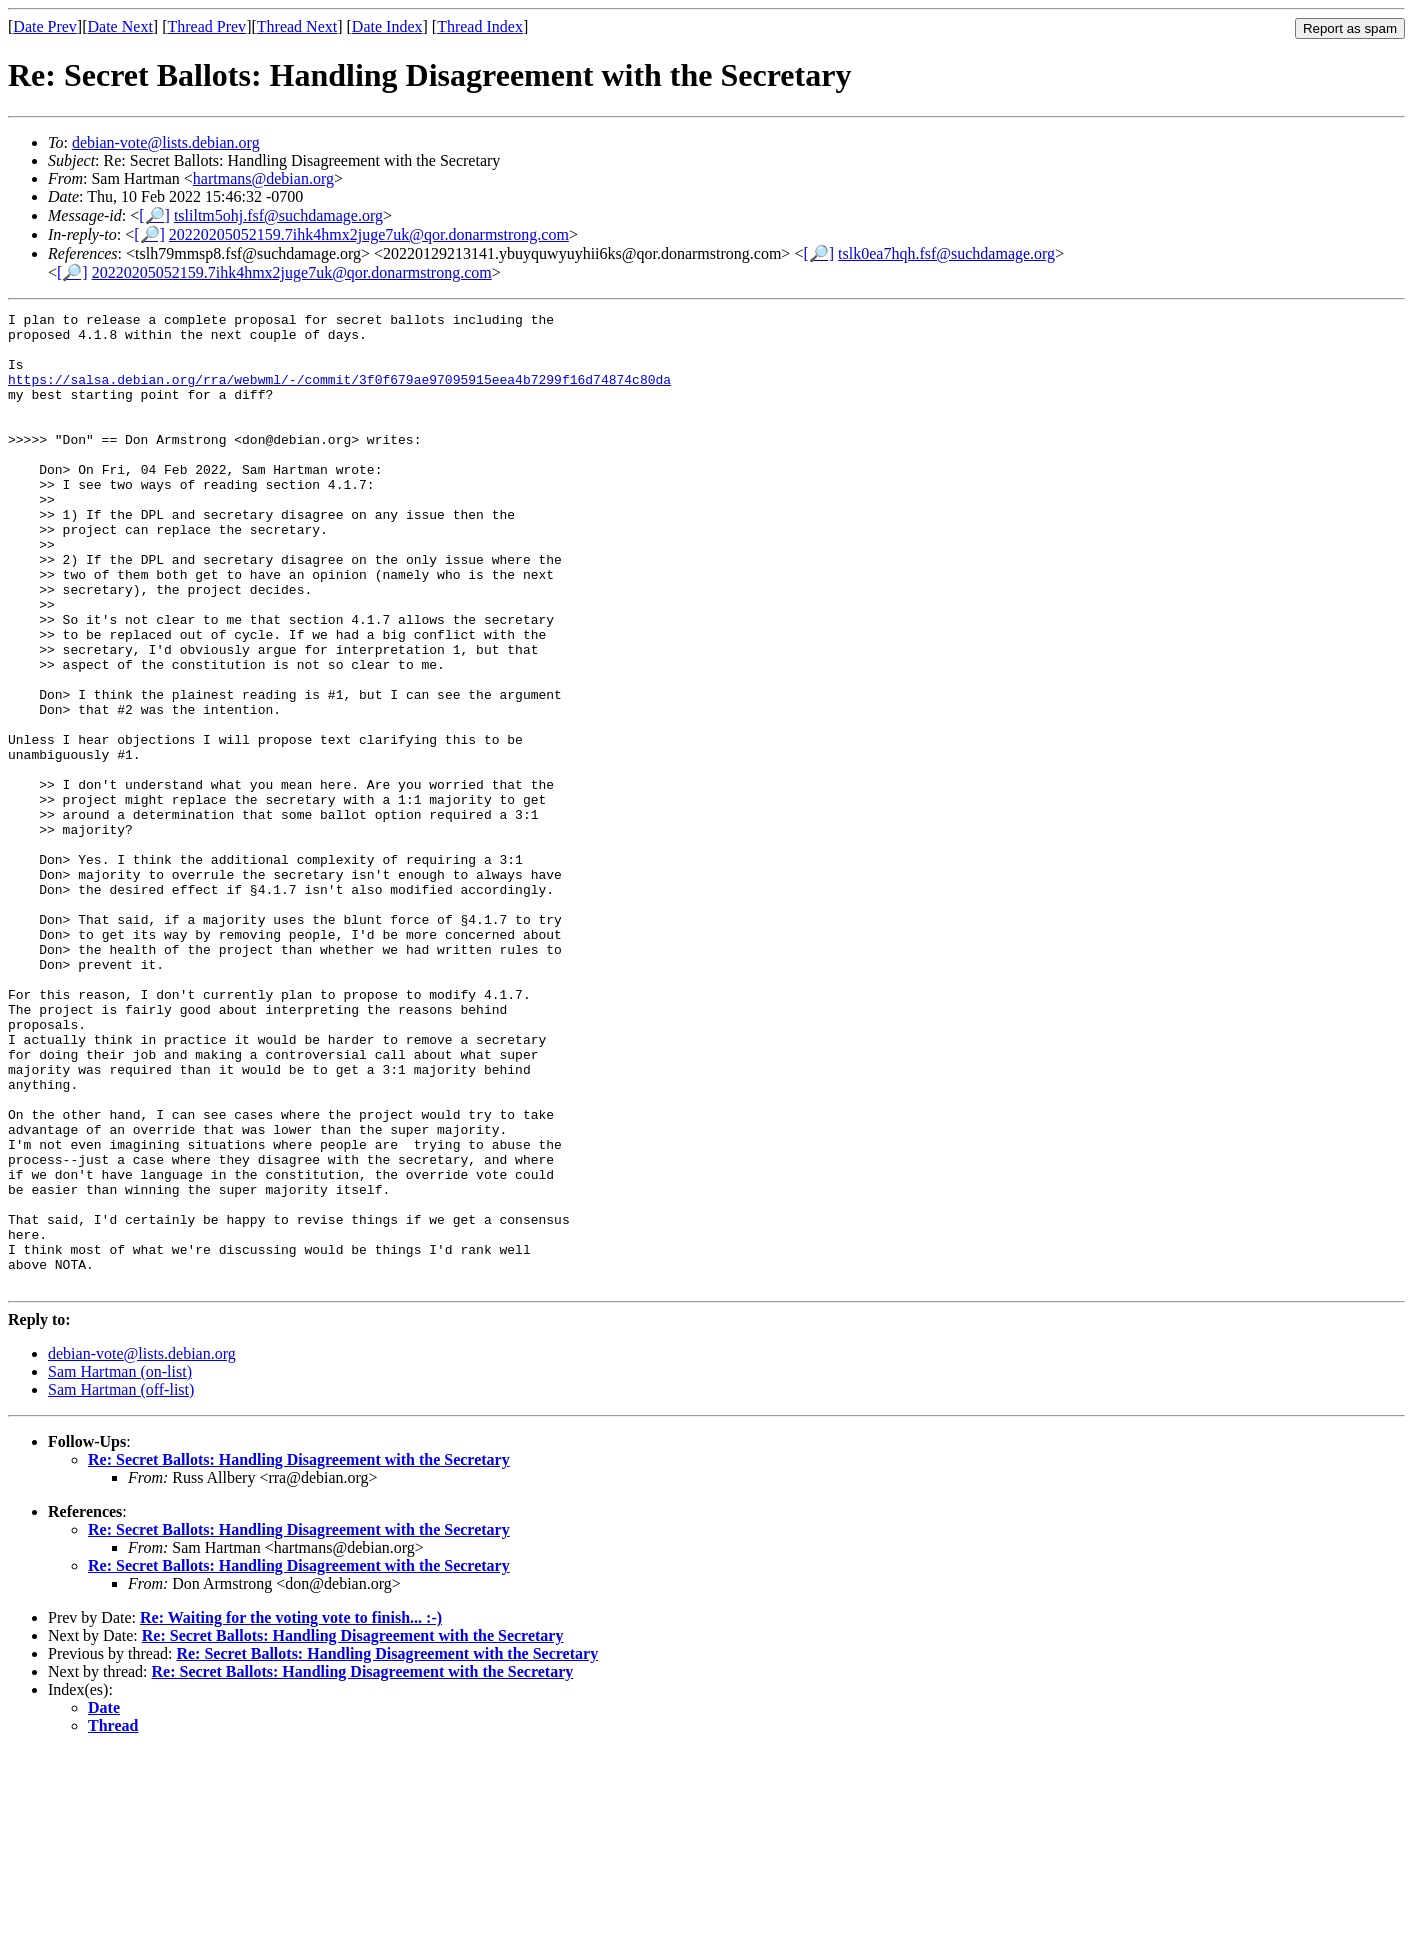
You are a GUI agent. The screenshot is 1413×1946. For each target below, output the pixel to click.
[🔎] (154, 215)
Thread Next (297, 26)
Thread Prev (206, 26)
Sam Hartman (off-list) (121, 1584)
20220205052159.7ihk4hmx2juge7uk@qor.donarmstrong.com (369, 234)
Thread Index (480, 26)
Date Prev (45, 26)
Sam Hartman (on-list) (120, 1566)
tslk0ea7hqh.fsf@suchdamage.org (946, 253)
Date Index (387, 26)
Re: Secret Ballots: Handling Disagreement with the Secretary (299, 1654)
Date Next (120, 26)
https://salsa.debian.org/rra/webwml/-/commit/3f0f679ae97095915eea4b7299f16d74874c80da (339, 394)
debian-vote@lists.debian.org (166, 142)
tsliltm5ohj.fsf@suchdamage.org (278, 215)
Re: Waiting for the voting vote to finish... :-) (291, 1812)
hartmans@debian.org (263, 178)
